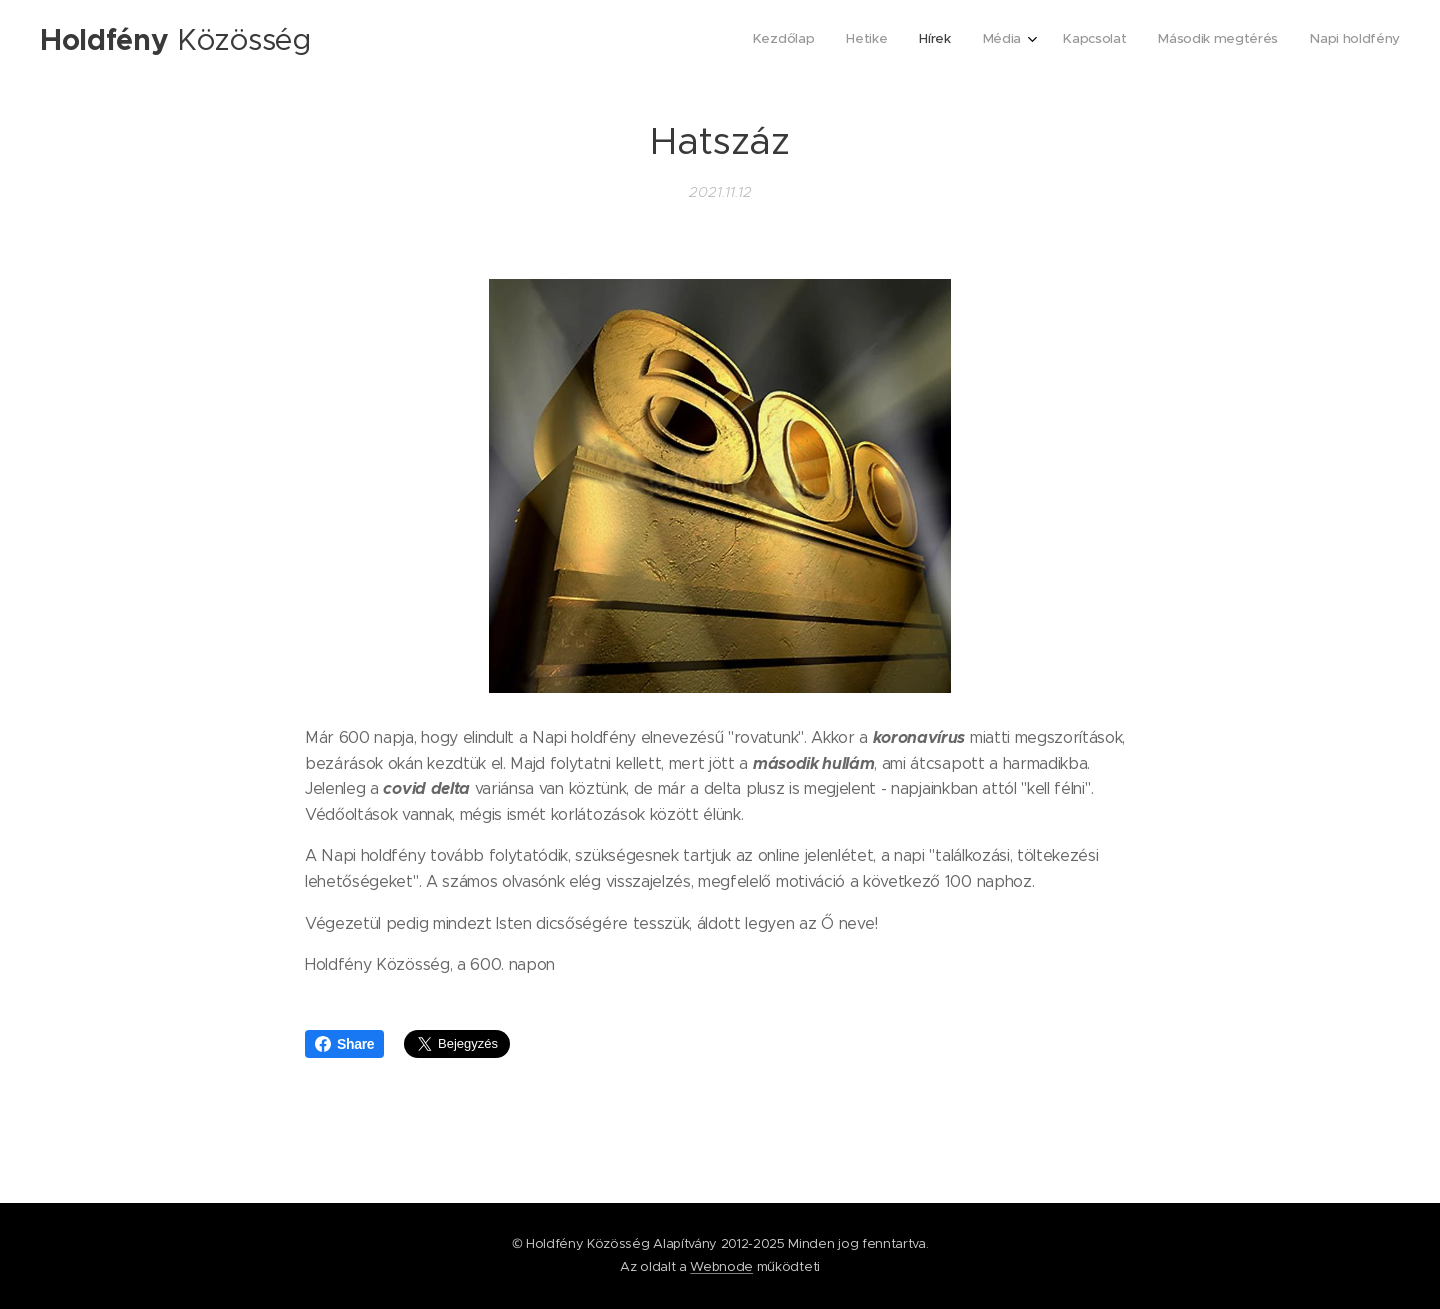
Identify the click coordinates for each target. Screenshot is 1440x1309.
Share (344, 1044)
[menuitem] (1203, 41)
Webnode (721, 1266)
